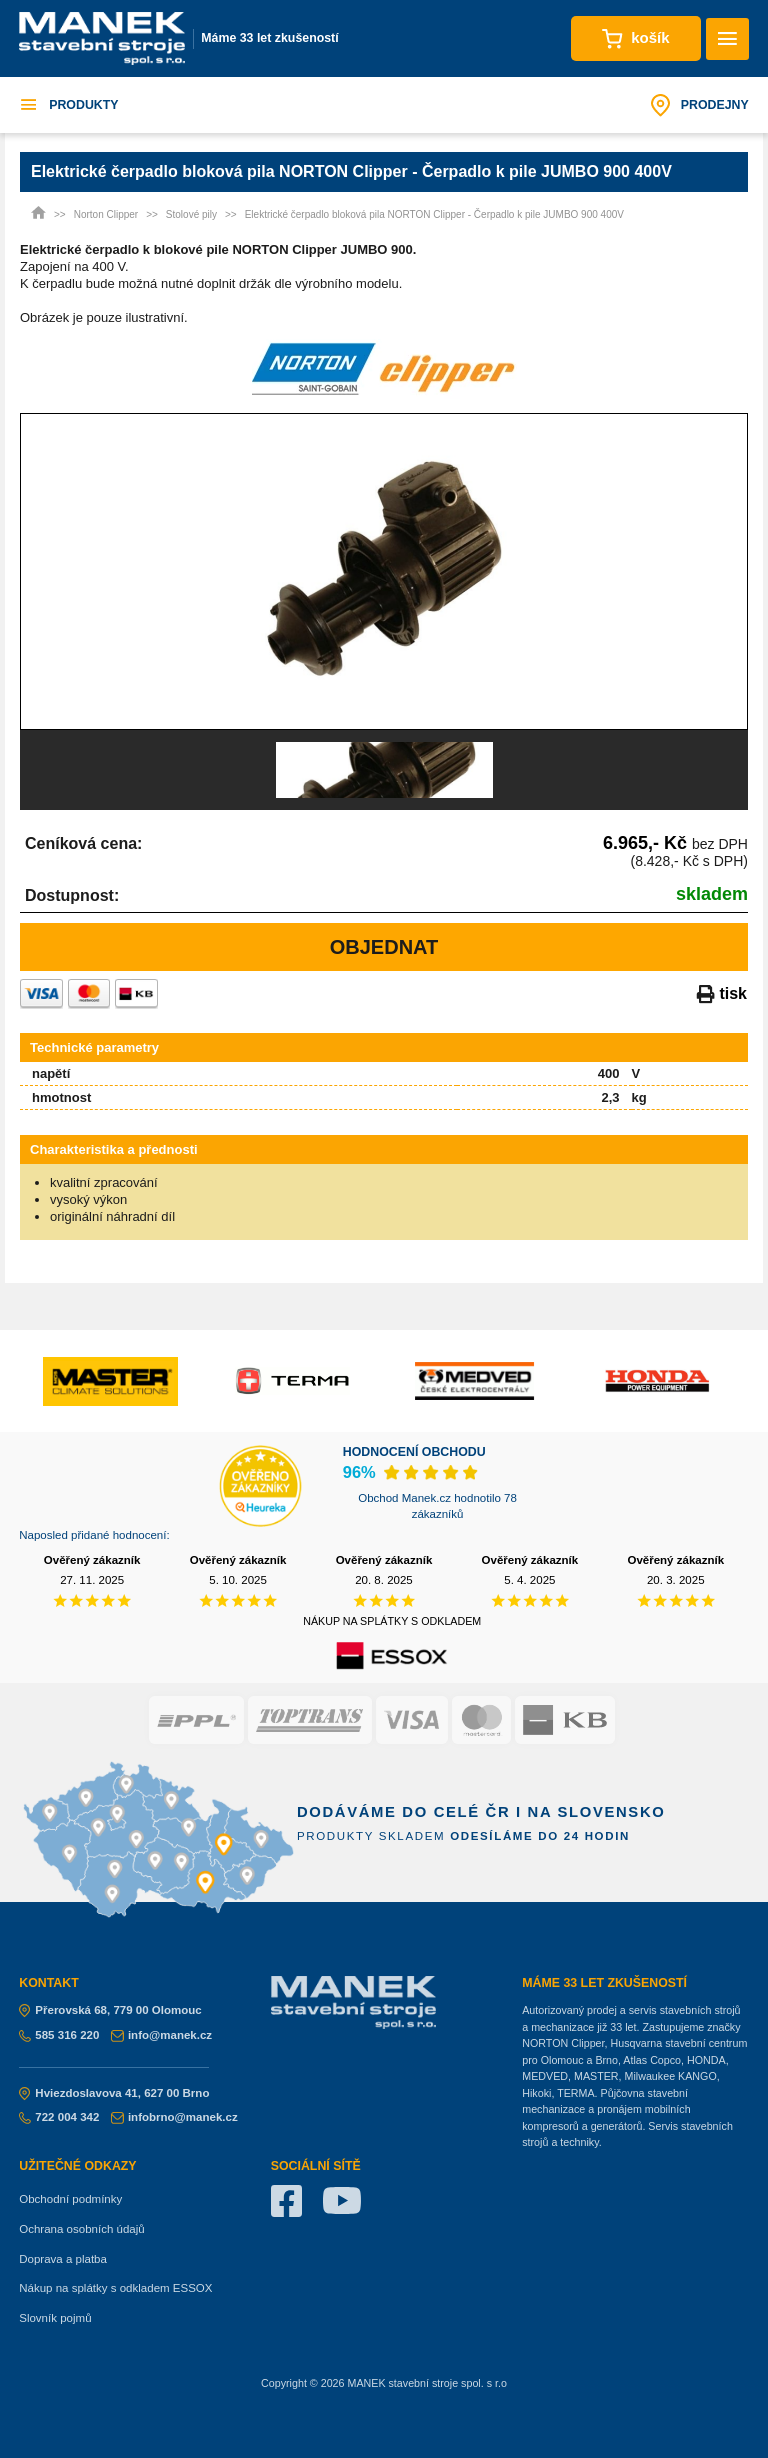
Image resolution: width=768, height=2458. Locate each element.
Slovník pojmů (55, 2318)
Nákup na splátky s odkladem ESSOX (115, 2288)
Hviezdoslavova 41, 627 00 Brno (114, 2093)
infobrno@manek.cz (174, 2117)
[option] (384, 572)
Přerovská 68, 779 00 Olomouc (110, 2010)
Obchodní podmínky (70, 2199)
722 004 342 (59, 2117)
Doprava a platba (63, 2259)
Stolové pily (191, 214)
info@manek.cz (161, 2035)
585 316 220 (59, 2035)
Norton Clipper (106, 214)
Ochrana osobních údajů (81, 2229)
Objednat (384, 947)
